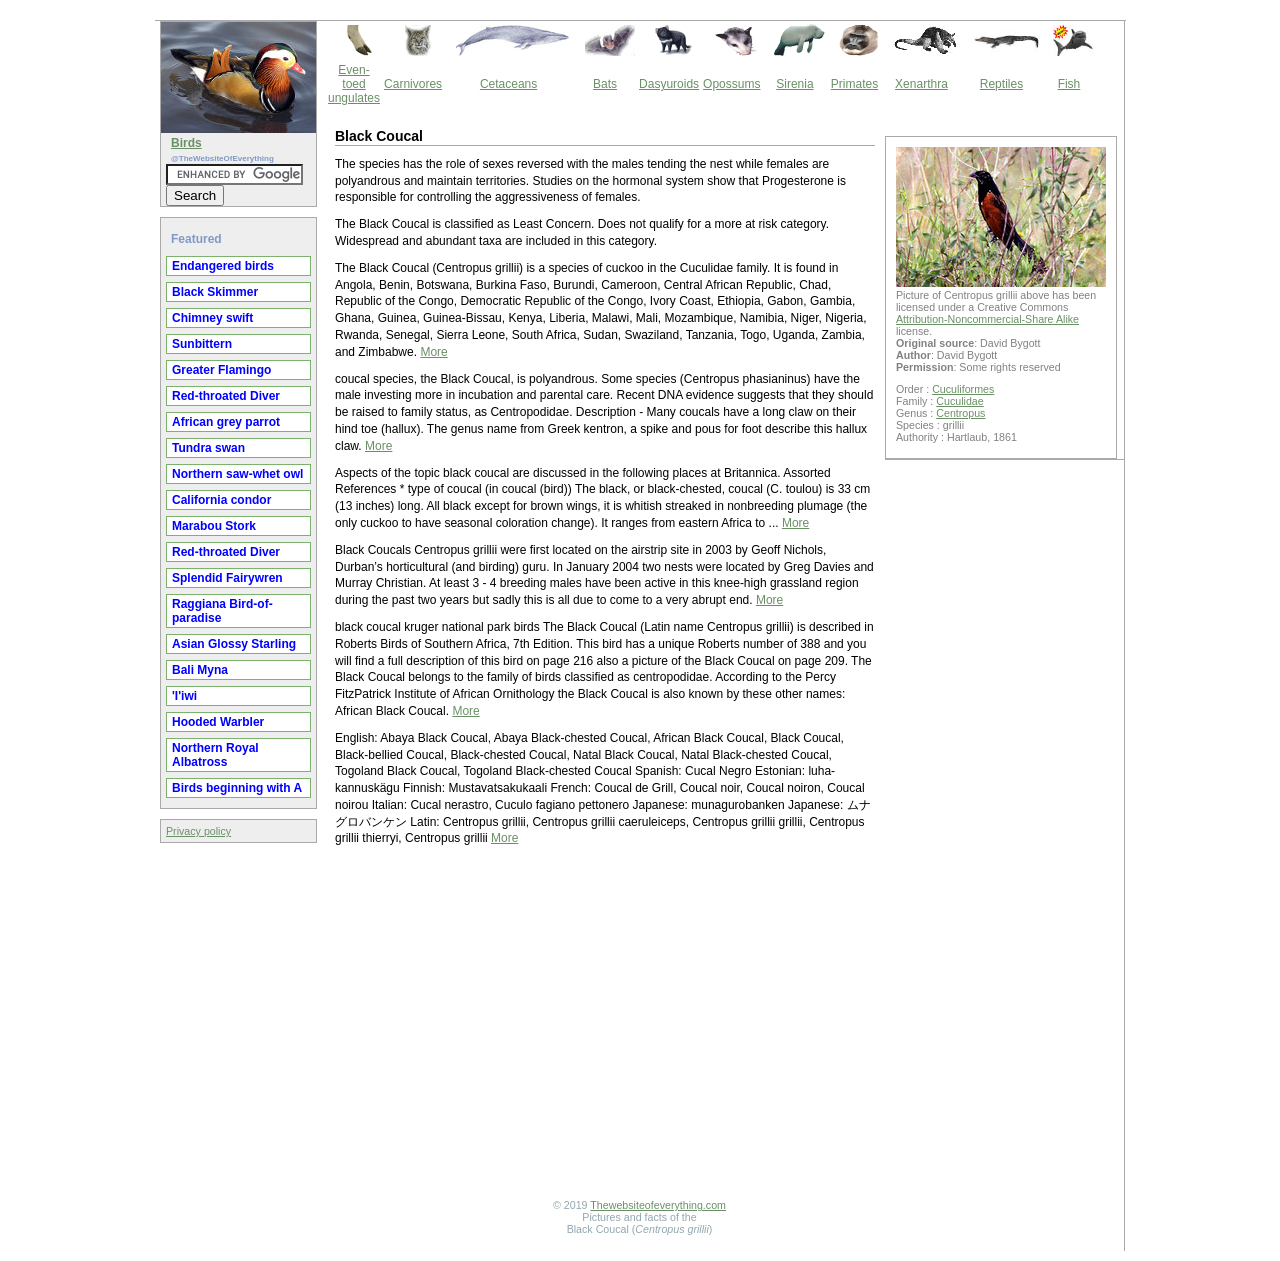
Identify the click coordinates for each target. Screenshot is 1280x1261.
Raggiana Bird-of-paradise (222, 611)
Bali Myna (200, 670)
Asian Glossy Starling (234, 644)
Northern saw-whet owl (237, 474)
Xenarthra (921, 84)
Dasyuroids (669, 84)
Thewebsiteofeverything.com (658, 1205)
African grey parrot (226, 422)
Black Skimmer (215, 292)
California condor (221, 500)
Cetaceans (508, 84)
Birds (186, 143)
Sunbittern (202, 344)
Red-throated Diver (226, 396)
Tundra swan (208, 448)
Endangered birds (223, 266)
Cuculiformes (963, 389)
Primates (854, 84)
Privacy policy (198, 831)
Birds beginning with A (237, 788)
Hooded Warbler (218, 722)
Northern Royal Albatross (215, 755)
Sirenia (794, 84)
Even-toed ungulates (354, 84)
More (433, 352)
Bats (605, 84)
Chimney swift (212, 318)
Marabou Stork (214, 526)
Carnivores (413, 84)
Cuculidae (959, 401)
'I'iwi (184, 696)
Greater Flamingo (221, 370)
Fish (1069, 84)
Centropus (960, 413)
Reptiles (1001, 84)
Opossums (731, 84)
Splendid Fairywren (227, 578)
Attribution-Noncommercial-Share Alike (987, 319)
